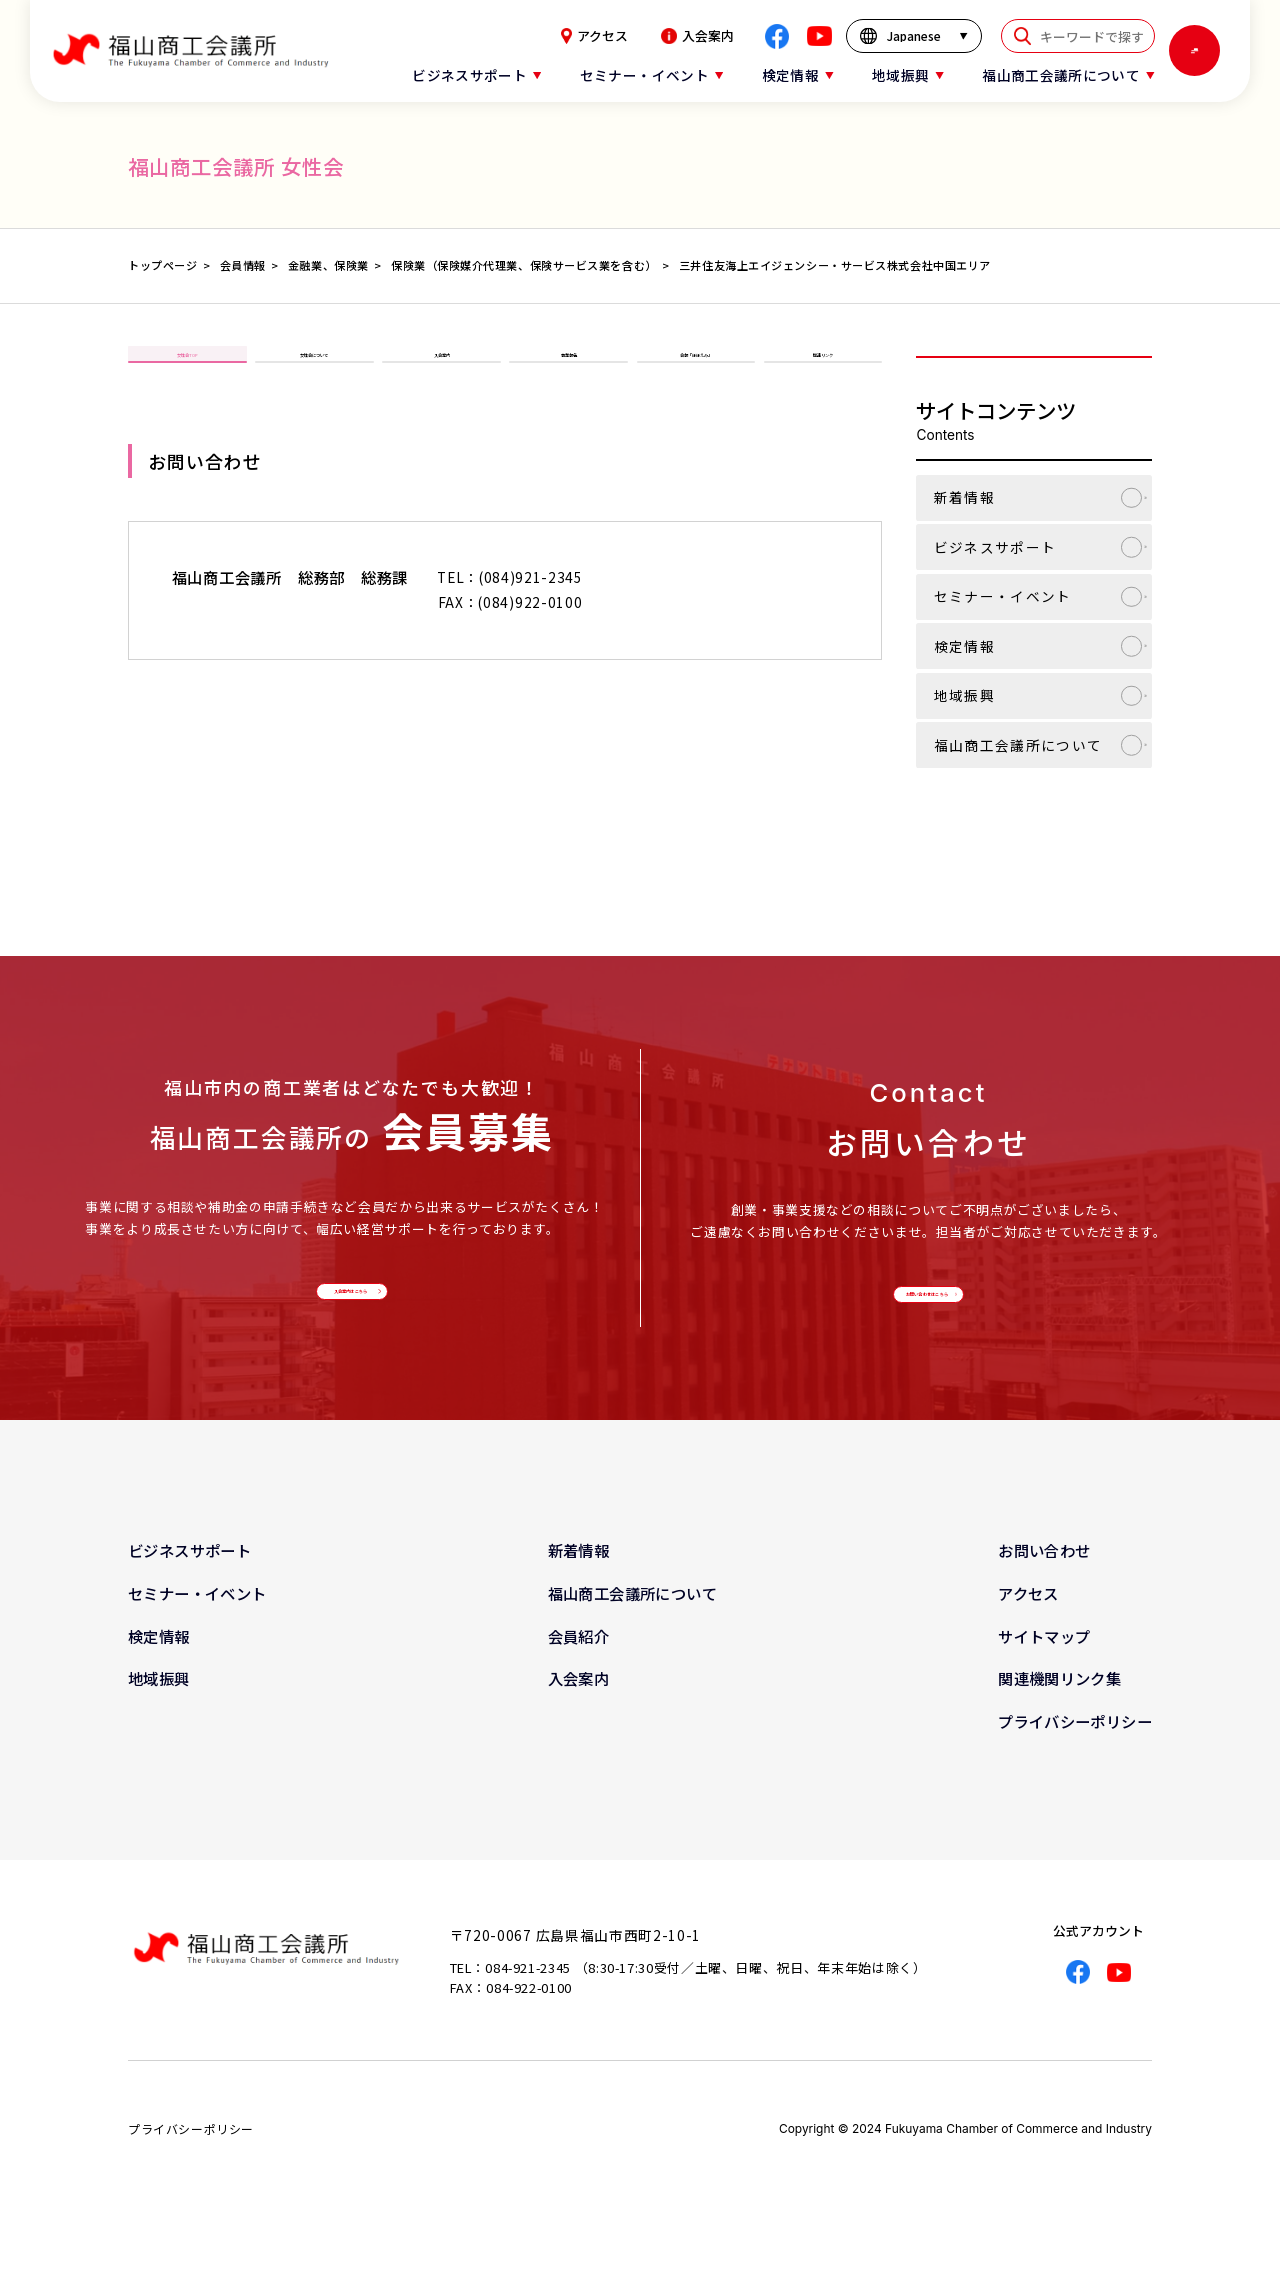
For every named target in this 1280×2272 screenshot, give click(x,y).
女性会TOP (187, 373)
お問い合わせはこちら (923, 1310)
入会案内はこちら (346, 1307)
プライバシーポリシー (1075, 1756)
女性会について (314, 373)
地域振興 (964, 695)
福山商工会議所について (1018, 745)
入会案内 (697, 36)
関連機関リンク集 (1059, 1714)
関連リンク (823, 373)
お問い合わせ (1044, 1586)
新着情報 (964, 497)
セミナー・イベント (1003, 596)
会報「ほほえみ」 (696, 373)
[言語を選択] (914, 36)
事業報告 (569, 373)
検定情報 (964, 646)
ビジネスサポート (995, 547)
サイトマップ (1044, 1671)
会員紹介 (579, 1671)
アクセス (594, 36)
